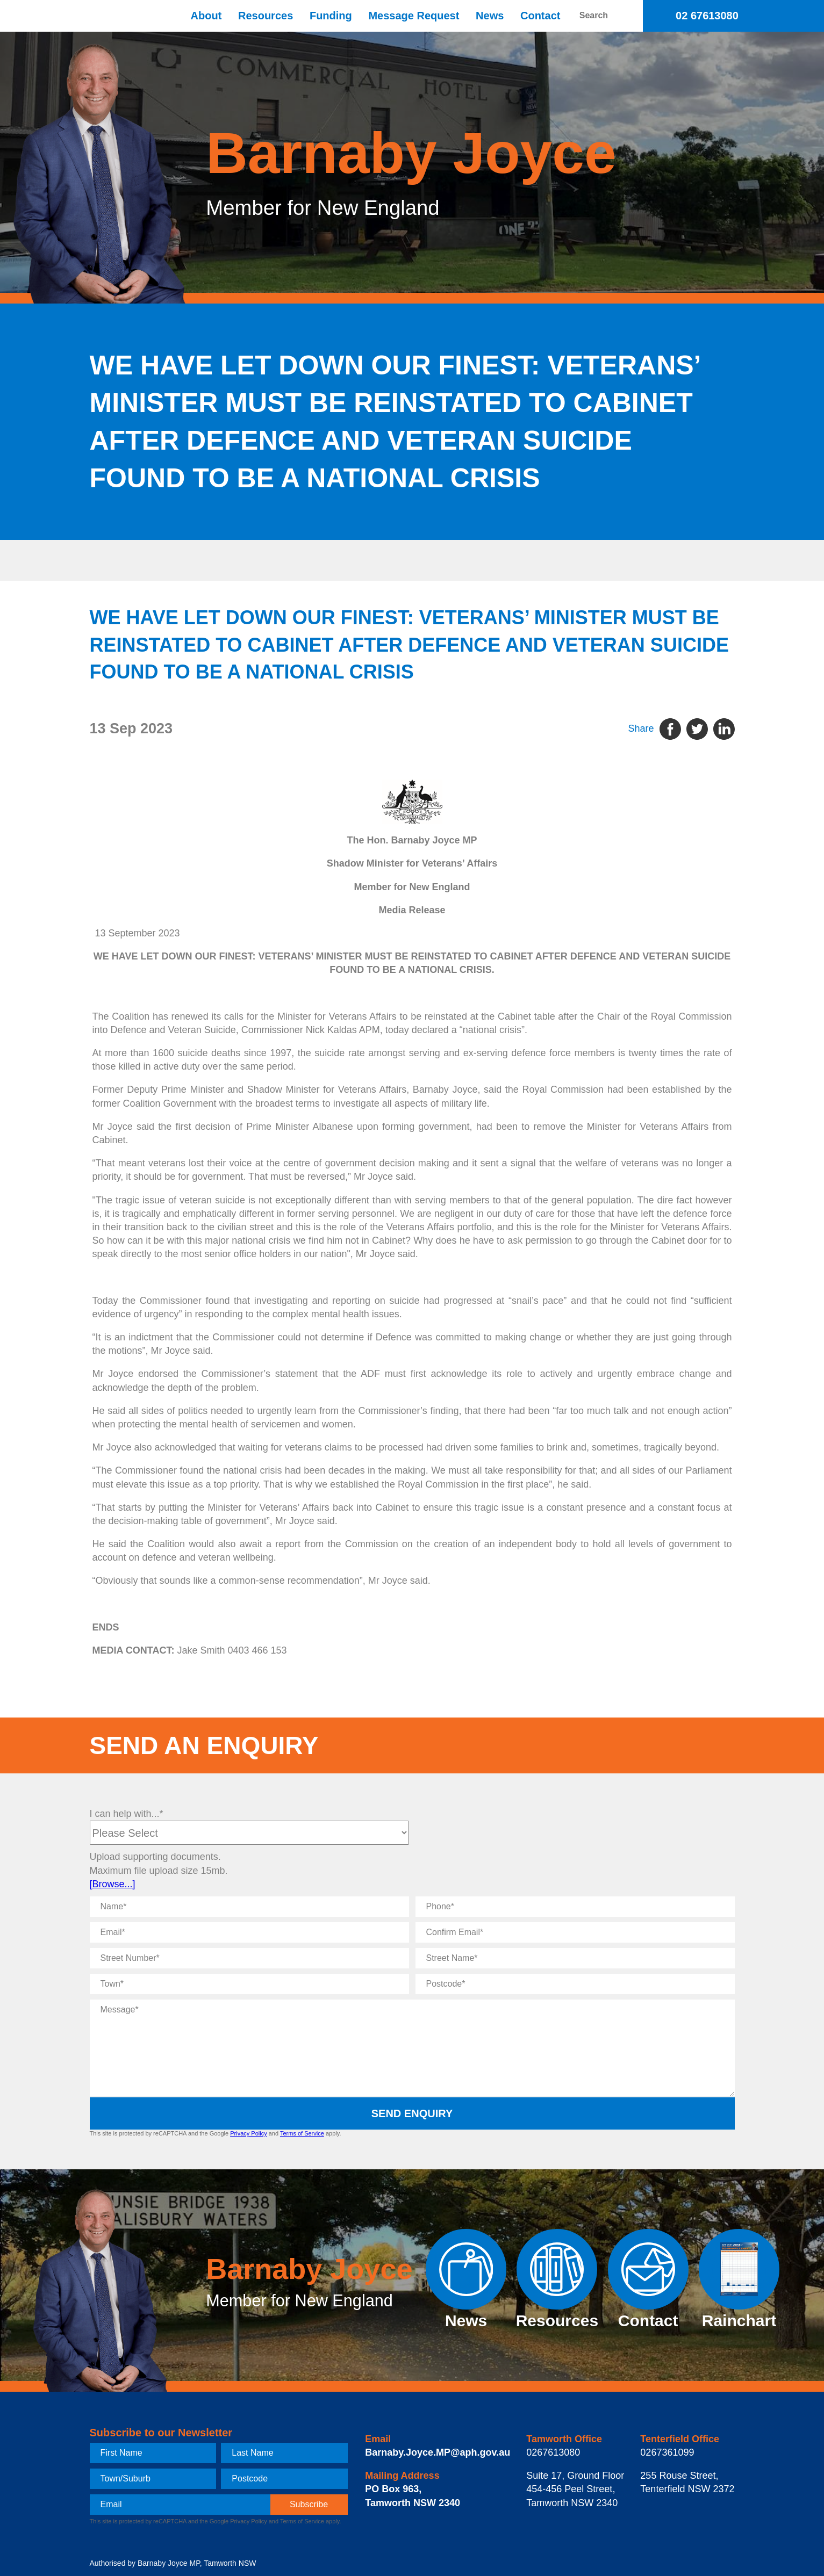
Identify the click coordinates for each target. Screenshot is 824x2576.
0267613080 (553, 2452)
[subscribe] (309, 2504)
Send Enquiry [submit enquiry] (412, 2113)
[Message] (412, 2048)
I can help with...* (126, 1813)
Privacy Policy (248, 2133)
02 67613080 (707, 15)
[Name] (249, 1906)
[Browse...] (112, 1884)
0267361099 (667, 2452)
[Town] (249, 1984)
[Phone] (575, 1906)
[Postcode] (575, 1984)
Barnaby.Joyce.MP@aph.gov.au (437, 2452)
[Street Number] (249, 1958)
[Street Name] (575, 1958)
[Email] (249, 1932)
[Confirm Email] (575, 1932)
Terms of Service (302, 2133)
